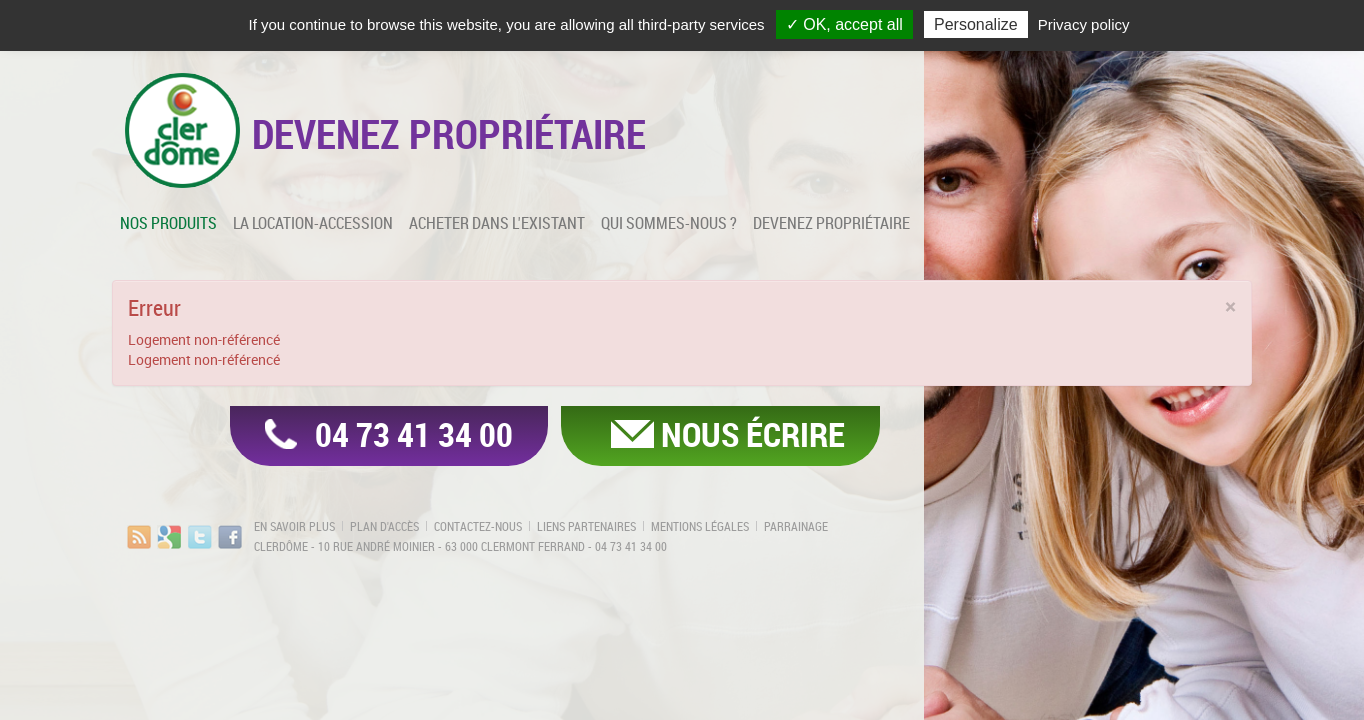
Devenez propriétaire (831, 223)
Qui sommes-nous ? (669, 223)
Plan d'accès (384, 526)
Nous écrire (753, 434)
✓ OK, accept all (844, 24)
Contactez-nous (478, 526)
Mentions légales (700, 526)
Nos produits (168, 223)
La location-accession (313, 223)
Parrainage (796, 526)
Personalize (976, 24)
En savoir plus (294, 526)
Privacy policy (1084, 24)
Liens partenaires (586, 526)
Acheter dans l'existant (497, 223)
